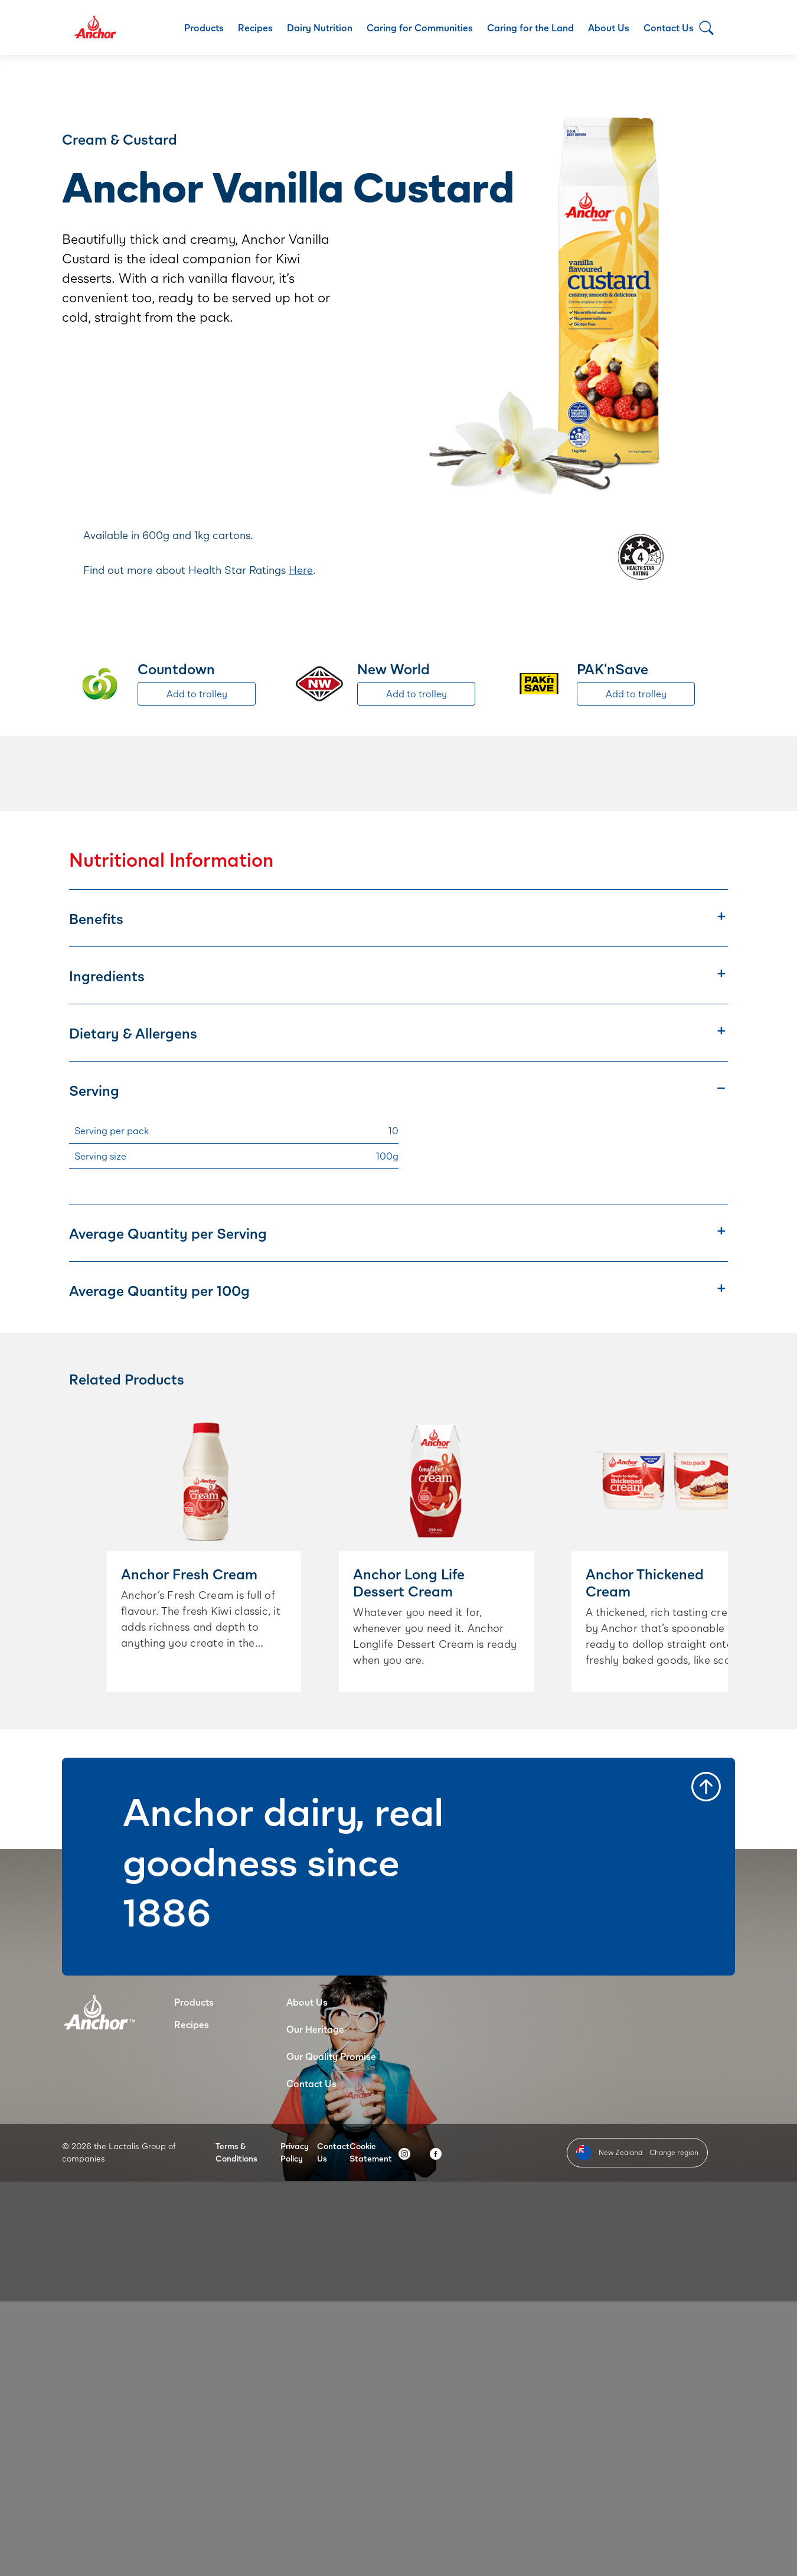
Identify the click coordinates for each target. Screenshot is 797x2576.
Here (301, 569)
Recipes (255, 27)
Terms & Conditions (236, 2152)
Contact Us (669, 27)
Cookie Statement (370, 2152)
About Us (608, 27)
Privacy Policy (294, 2152)
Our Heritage (315, 2029)
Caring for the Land (530, 27)
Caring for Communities (420, 27)
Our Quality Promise (331, 2056)
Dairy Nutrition (319, 27)
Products (204, 27)
